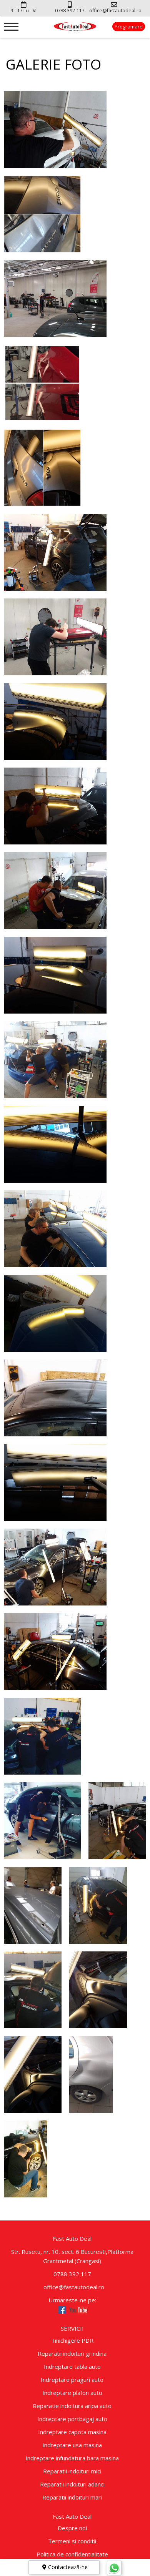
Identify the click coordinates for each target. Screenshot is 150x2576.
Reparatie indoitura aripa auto (72, 2406)
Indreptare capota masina (72, 2432)
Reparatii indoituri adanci (72, 2484)
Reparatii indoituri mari (72, 2497)
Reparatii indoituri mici (72, 2471)
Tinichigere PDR (72, 2340)
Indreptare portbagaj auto (72, 2419)
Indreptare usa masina (72, 2445)
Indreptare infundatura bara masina (72, 2458)
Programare (129, 26)
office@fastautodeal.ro (72, 2287)
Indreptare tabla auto (72, 2366)
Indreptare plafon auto (72, 2393)
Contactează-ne (64, 2567)
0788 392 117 (72, 2274)
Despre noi (72, 2528)
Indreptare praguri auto (72, 2379)
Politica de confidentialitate (72, 2554)
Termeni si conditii (72, 2541)
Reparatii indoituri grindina (72, 2353)
